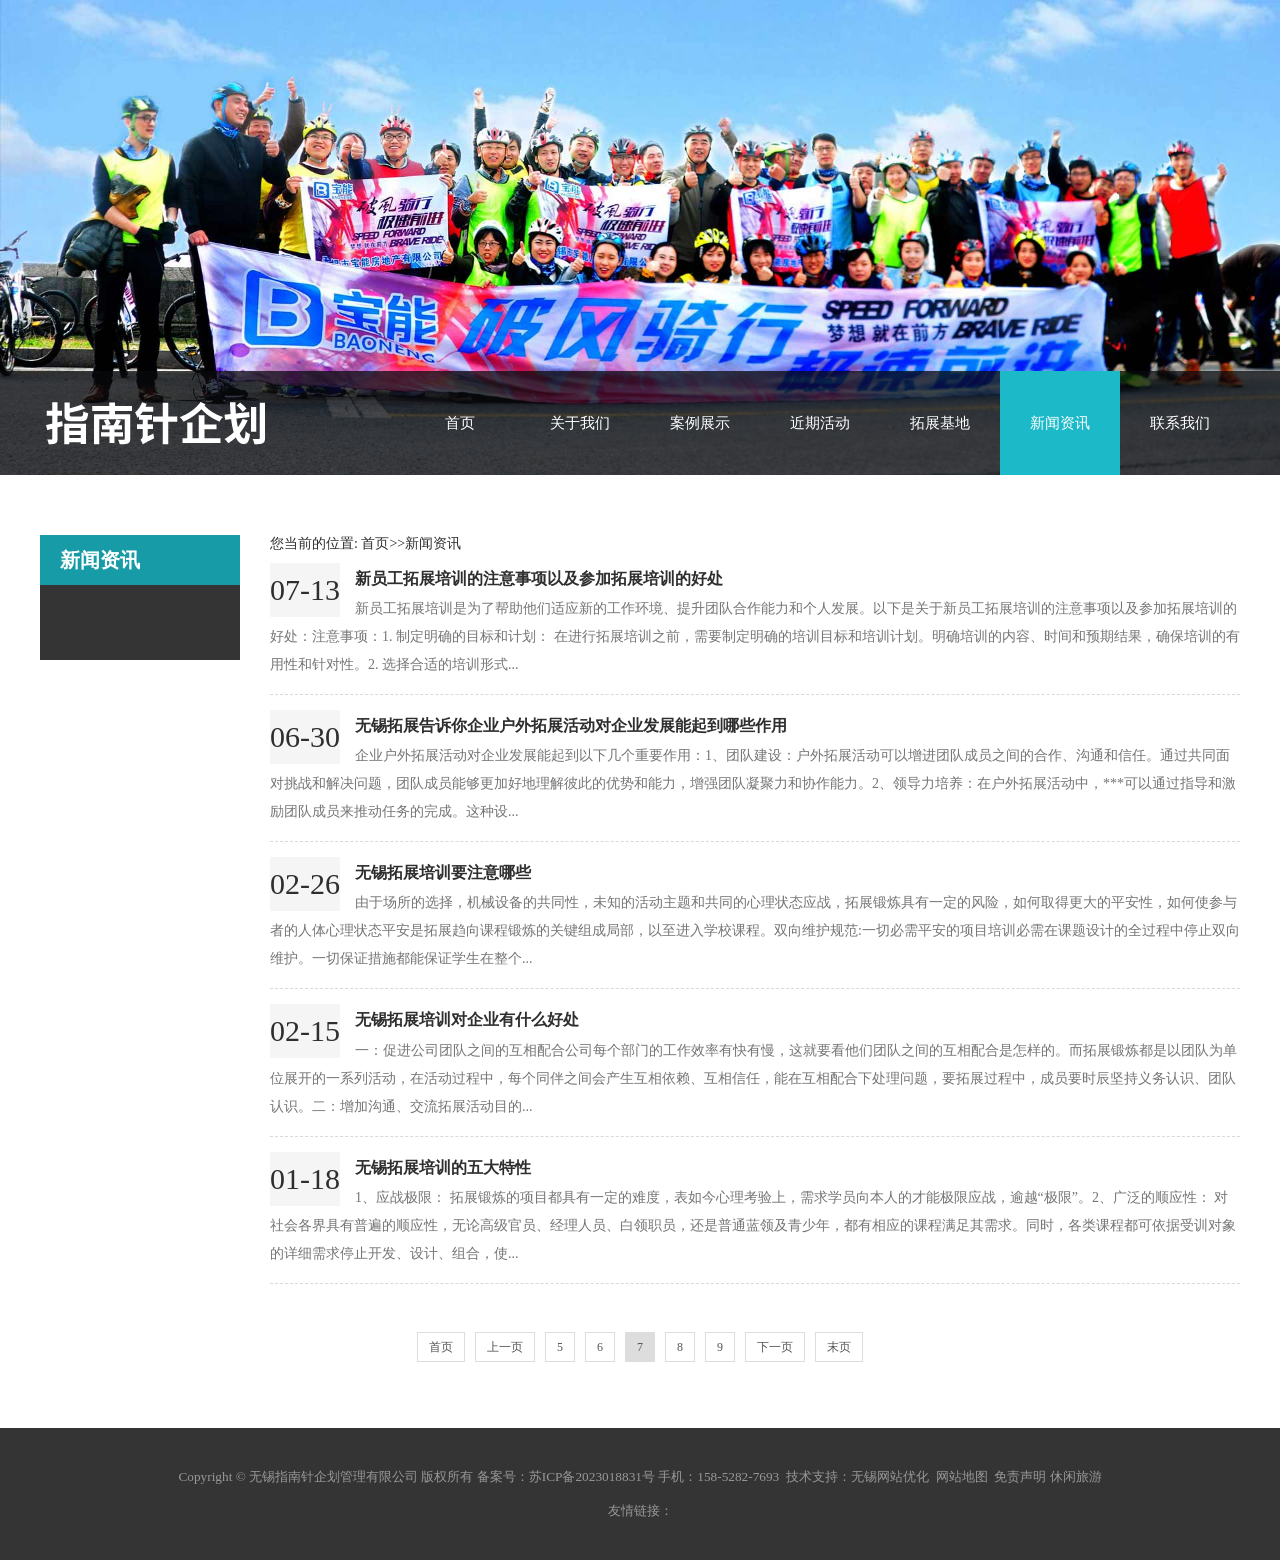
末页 (839, 1347)
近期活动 (820, 423)
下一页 (775, 1347)
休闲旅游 (1076, 1476)
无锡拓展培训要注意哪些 (443, 872)
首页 (460, 423)
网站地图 (962, 1476)
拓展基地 (940, 423)
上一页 (505, 1347)
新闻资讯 (1060, 423)
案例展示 (700, 423)
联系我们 (1180, 423)
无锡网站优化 (890, 1476)
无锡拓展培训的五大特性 (443, 1167)
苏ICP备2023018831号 (592, 1476)
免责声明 (1020, 1476)
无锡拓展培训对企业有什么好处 (467, 1019)
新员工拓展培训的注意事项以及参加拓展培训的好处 (539, 578)
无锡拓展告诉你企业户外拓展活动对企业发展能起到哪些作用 (571, 725)
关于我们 (580, 423)
